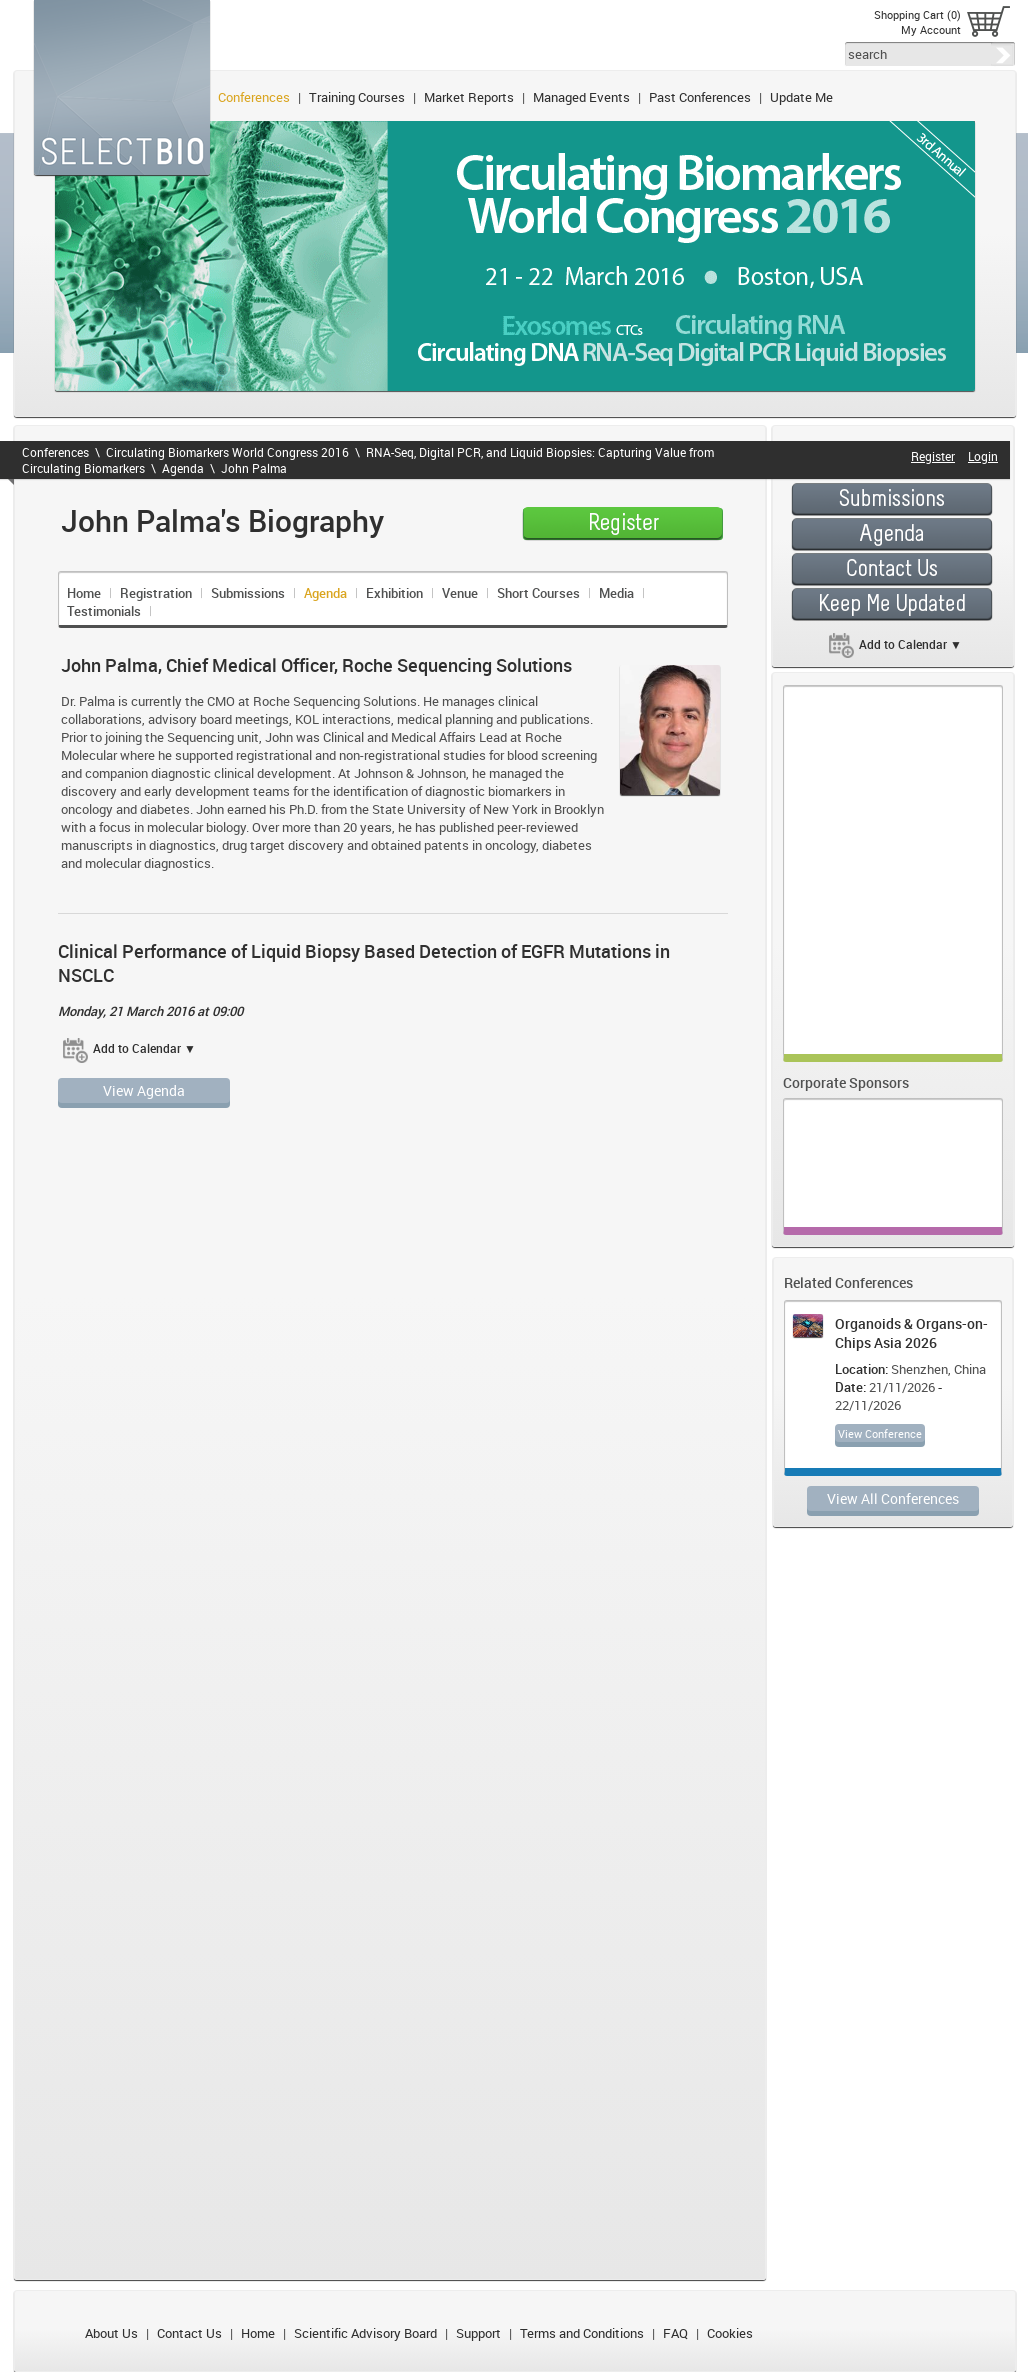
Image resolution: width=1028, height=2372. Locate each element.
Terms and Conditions (582, 2333)
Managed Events (581, 97)
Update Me (801, 97)
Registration (156, 593)
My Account (931, 29)
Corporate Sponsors (846, 1082)
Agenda (183, 468)
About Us (111, 2333)
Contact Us (189, 2333)
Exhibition (394, 593)
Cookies (730, 2333)
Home (84, 593)
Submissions (248, 593)
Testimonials (104, 611)
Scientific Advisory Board (365, 2333)
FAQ (675, 2333)
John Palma (254, 468)
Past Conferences (700, 97)
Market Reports (469, 97)
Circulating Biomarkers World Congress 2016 (227, 452)
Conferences (254, 97)
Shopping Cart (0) (917, 14)
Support (478, 2333)
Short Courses (538, 593)
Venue (460, 593)
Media (616, 593)
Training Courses (357, 97)
